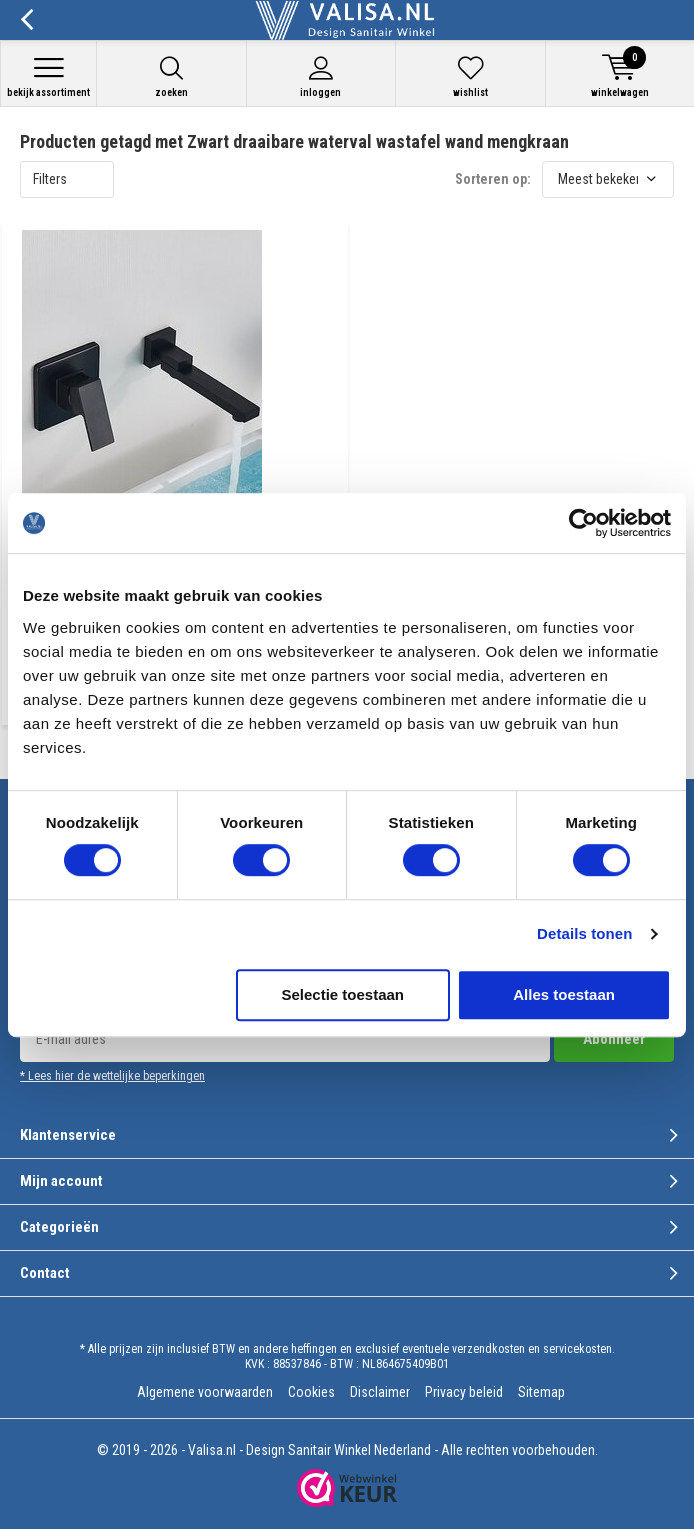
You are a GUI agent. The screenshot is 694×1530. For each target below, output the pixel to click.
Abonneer (614, 1039)
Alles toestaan (564, 994)
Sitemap (541, 1392)
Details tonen (584, 933)
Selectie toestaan (342, 994)
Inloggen (321, 76)
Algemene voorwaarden (205, 1392)
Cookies (311, 1392)
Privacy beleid (464, 1392)
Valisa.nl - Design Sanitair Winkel (279, 1450)
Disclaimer (380, 1392)
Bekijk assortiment (48, 76)
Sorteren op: (493, 179)
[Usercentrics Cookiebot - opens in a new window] (583, 523)
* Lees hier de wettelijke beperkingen (112, 1076)
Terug (26, 20)
